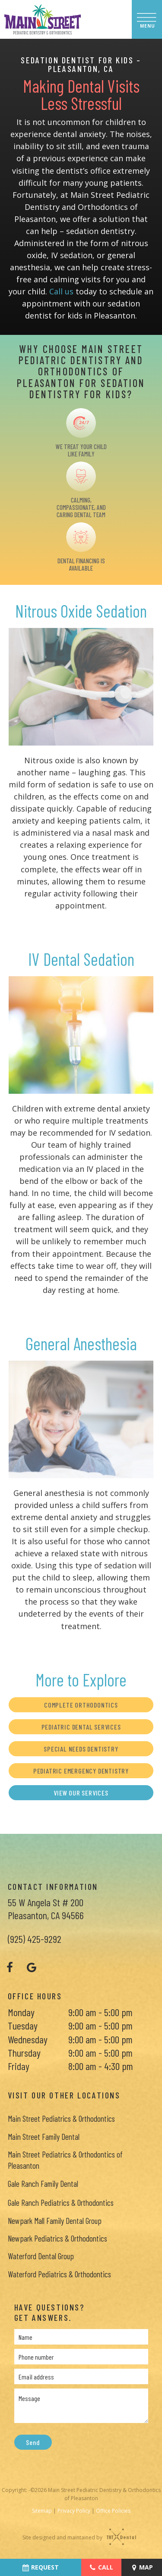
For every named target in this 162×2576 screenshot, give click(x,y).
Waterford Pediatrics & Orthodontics (59, 2274)
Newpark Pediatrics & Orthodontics (57, 2239)
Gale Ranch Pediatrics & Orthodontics (61, 2203)
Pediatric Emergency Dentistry (81, 1771)
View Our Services (81, 1793)
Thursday (24, 2053)
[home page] (42, 19)
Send (32, 2443)
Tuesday (23, 2026)
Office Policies (113, 2510)
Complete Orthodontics (81, 1705)
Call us (61, 292)
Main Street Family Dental (43, 2137)
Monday (21, 2012)
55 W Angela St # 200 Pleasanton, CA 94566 (46, 1909)
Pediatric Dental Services (81, 1727)
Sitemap (42, 2510)
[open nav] (147, 19)
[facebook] (10, 1967)
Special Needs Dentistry (81, 1749)
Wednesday (28, 2039)
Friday (18, 2066)
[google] (31, 1967)
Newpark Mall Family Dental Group (55, 2221)
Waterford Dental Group (41, 2256)
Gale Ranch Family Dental (43, 2184)
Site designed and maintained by (76, 2537)
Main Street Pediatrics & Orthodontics (61, 2119)
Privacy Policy (73, 2510)
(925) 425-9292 (34, 1939)
